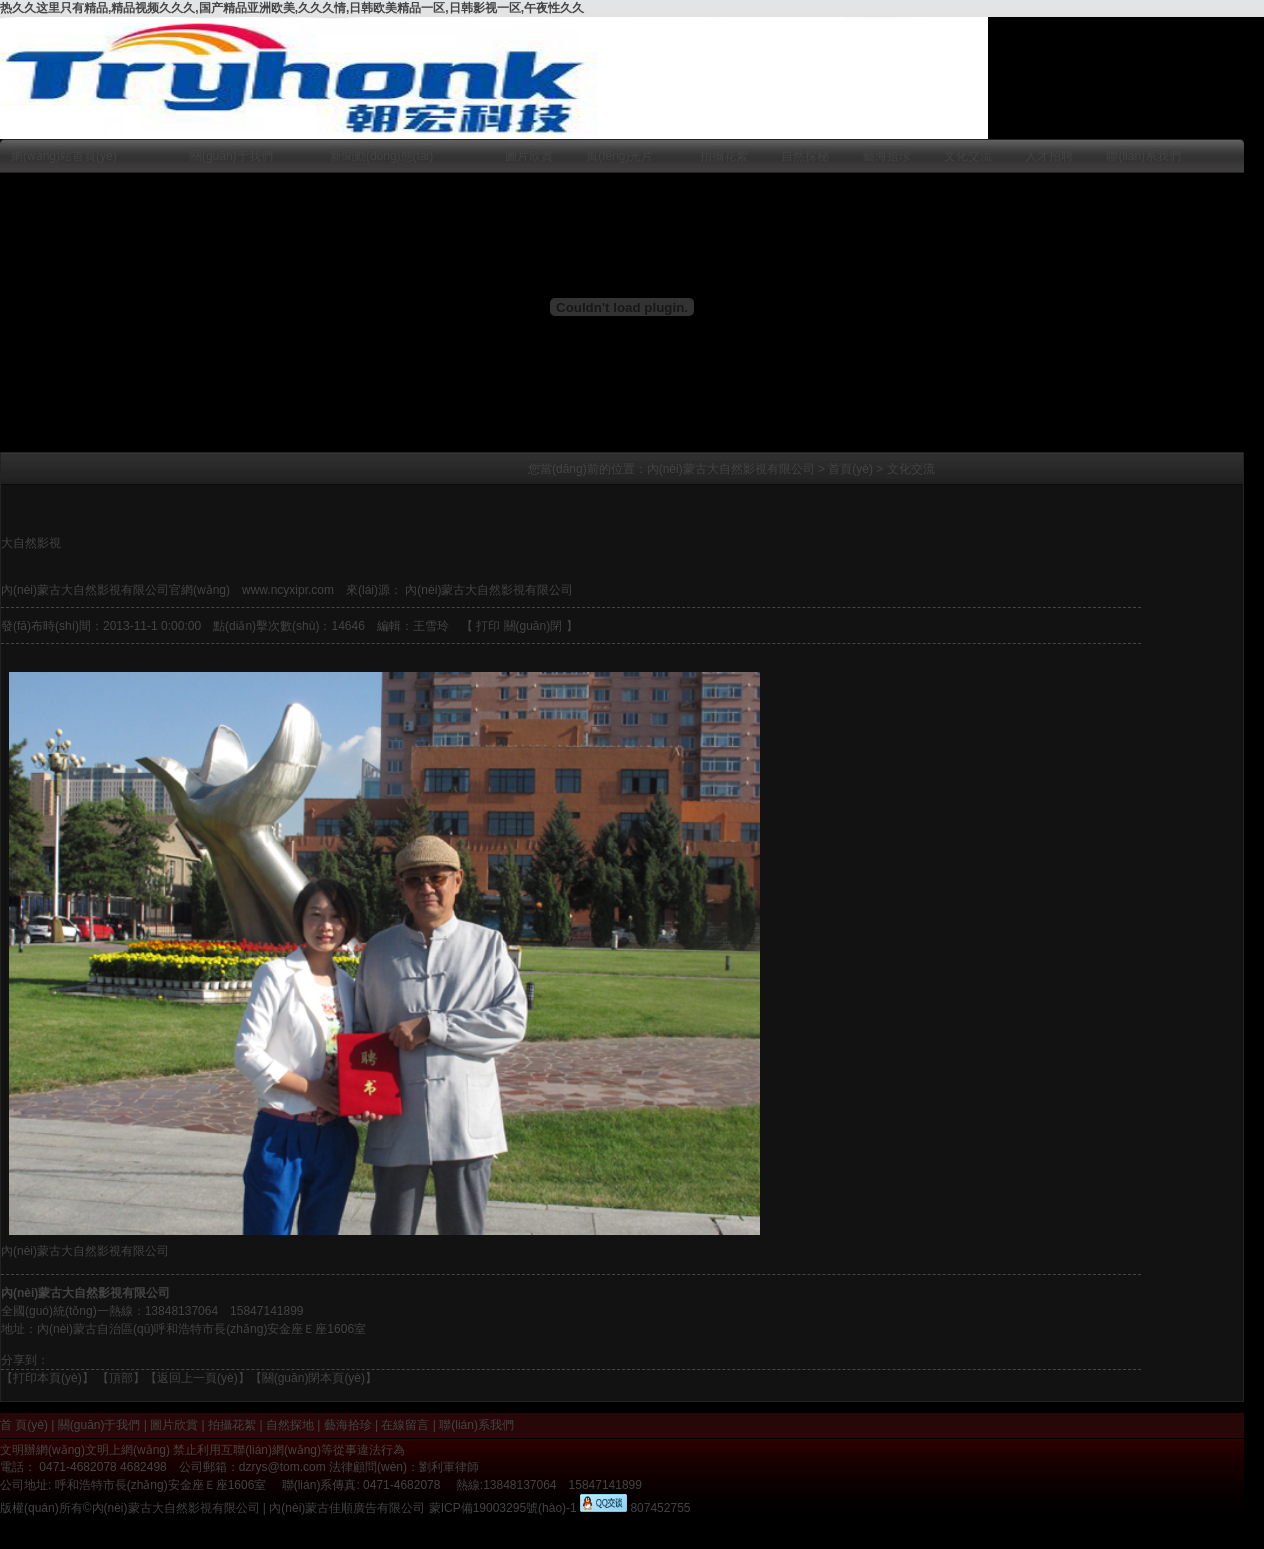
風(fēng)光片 (619, 156)
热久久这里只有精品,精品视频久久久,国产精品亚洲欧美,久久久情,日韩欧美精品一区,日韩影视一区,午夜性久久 (292, 8)
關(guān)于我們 (231, 156)
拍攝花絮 (724, 156)
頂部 (121, 1378)
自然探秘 (805, 156)
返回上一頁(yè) (197, 1378)
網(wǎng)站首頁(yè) (64, 156)
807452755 (658, 1508)
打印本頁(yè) (47, 1378)
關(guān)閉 (533, 626)
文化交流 (968, 156)
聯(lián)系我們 (1143, 156)
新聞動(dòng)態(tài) (381, 156)
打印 (488, 626)
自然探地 (290, 1425)
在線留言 (405, 1425)
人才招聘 (1049, 156)
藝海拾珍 (887, 156)
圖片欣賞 (529, 156)
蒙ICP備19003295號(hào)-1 (503, 1508)
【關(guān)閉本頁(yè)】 (313, 1378)
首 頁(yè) (24, 1425)
